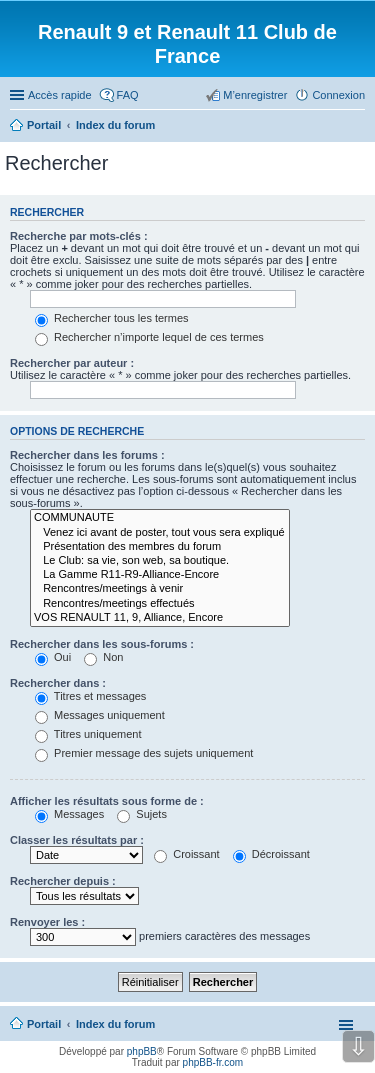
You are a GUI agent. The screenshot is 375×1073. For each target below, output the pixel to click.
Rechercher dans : (58, 683)
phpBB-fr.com (213, 1062)
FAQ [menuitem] (128, 95)
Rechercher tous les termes (112, 318)
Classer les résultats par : (77, 840)
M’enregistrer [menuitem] (255, 95)
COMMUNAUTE (160, 518)
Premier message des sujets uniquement (144, 753)
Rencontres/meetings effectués (160, 604)
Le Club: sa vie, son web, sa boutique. (160, 561)
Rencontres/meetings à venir (160, 589)
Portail (44, 125)
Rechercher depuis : (63, 881)
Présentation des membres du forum (160, 547)
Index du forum (115, 1024)
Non (103, 657)
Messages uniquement (100, 715)
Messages (69, 814)
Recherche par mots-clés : (79, 236)
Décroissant (271, 854)
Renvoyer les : (47, 922)
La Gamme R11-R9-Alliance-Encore (160, 575)
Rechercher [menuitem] (357, 127)
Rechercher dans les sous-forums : (102, 644)
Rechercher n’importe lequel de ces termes (149, 337)
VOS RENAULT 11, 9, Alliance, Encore (160, 618)
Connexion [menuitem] (338, 95)
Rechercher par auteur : (72, 363)
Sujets (142, 814)
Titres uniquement (88, 734)
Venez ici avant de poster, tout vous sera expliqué (160, 533)
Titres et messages (90, 696)
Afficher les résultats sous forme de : (107, 801)
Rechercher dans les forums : (87, 455)
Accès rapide (60, 95)
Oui (53, 657)
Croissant (187, 854)
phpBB (142, 1051)
